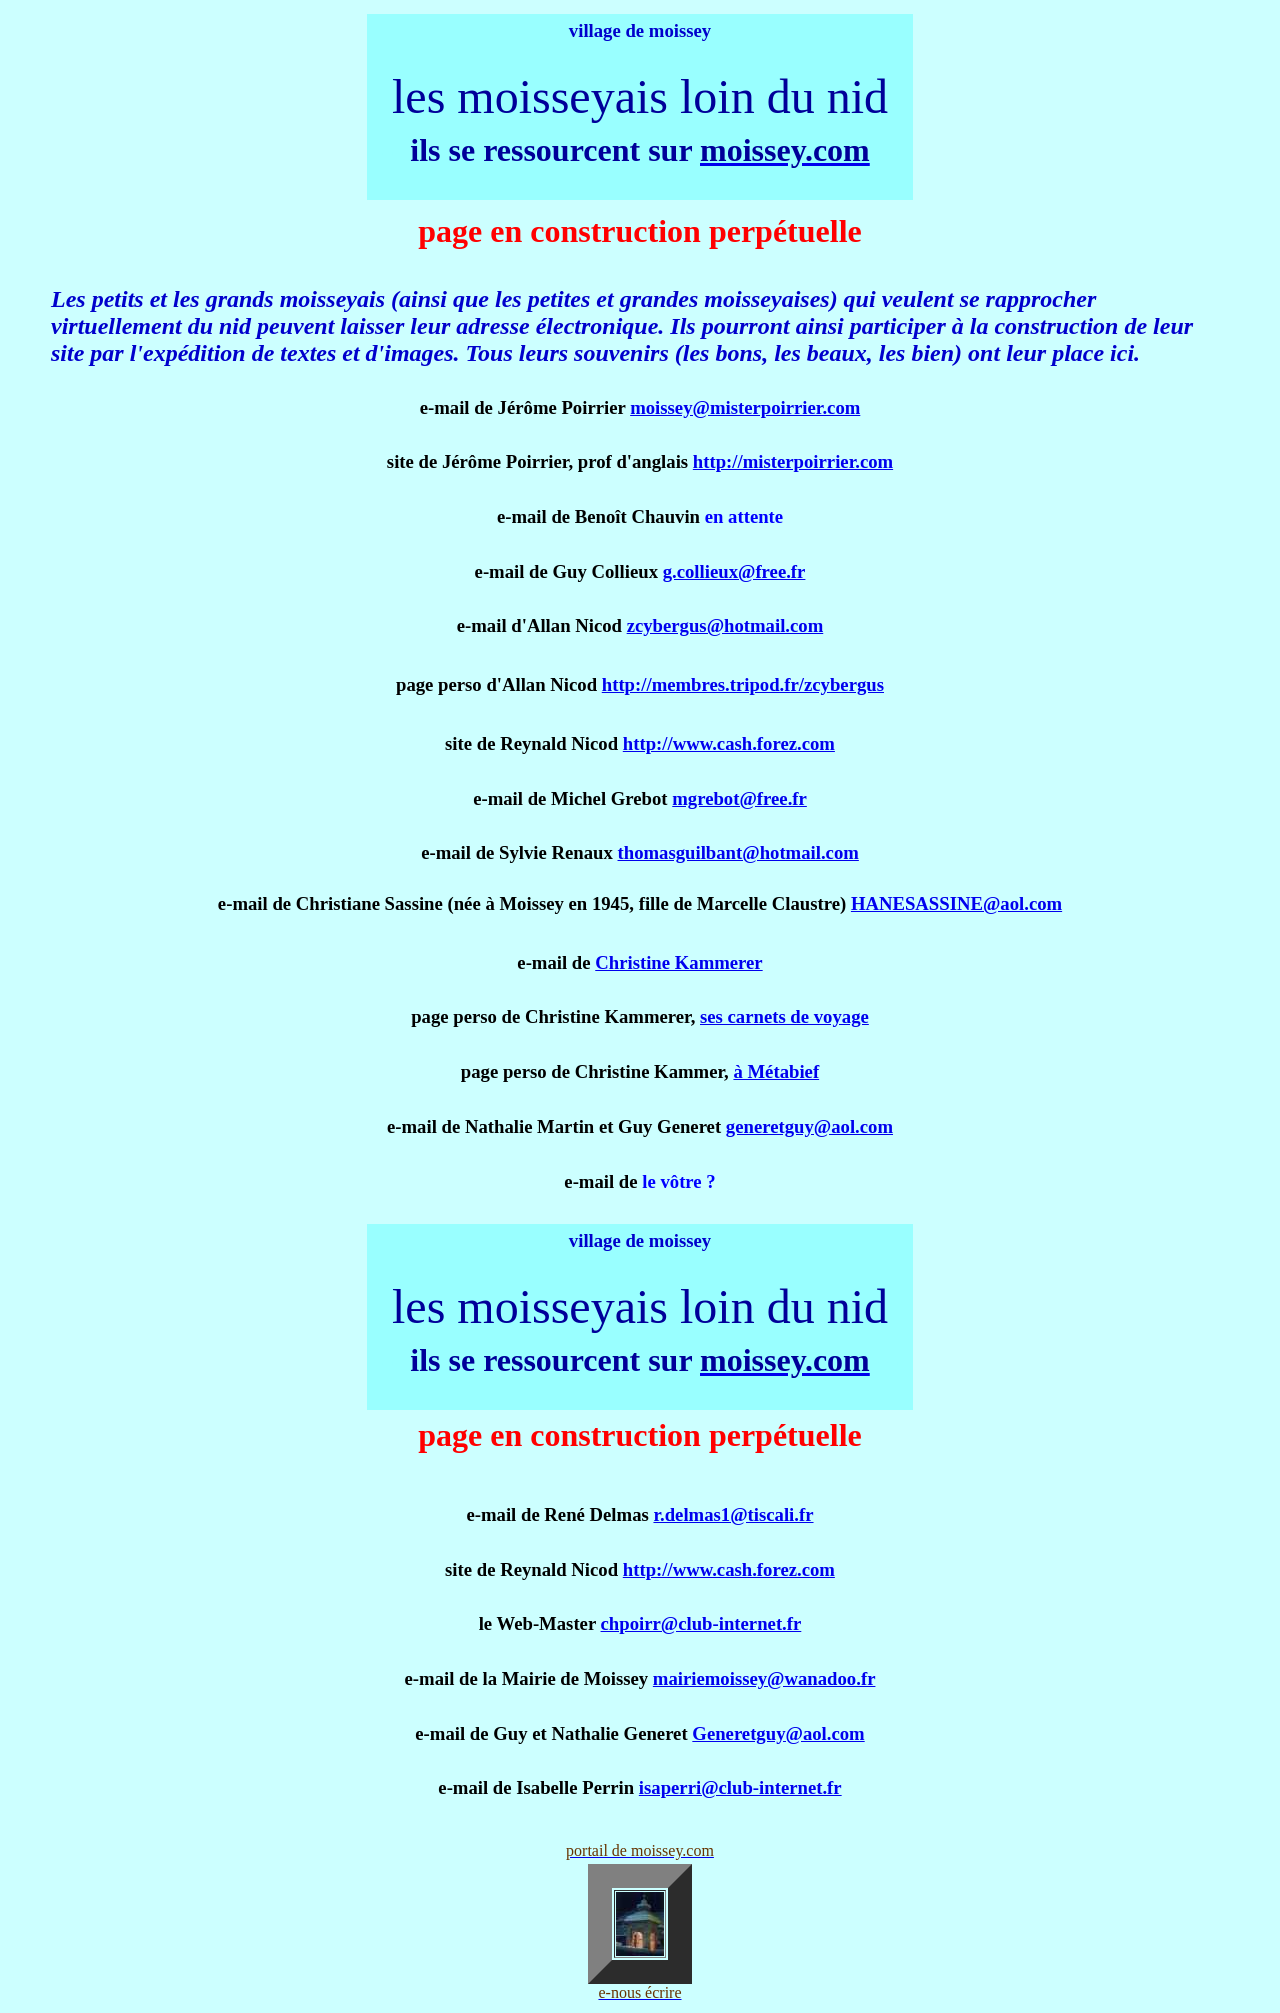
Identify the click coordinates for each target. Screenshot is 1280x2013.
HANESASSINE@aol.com (956, 903)
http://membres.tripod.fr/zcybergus (743, 684)
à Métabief (776, 1071)
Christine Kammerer (678, 962)
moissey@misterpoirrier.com (745, 407)
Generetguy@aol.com (778, 1733)
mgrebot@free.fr (739, 798)
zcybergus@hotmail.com (725, 625)
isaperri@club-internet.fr (740, 1787)
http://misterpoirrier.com (793, 461)
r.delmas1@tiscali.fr (733, 1514)
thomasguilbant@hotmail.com (738, 852)
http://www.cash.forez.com (729, 743)
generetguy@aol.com (809, 1126)
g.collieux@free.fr (734, 571)
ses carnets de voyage (784, 1016)
